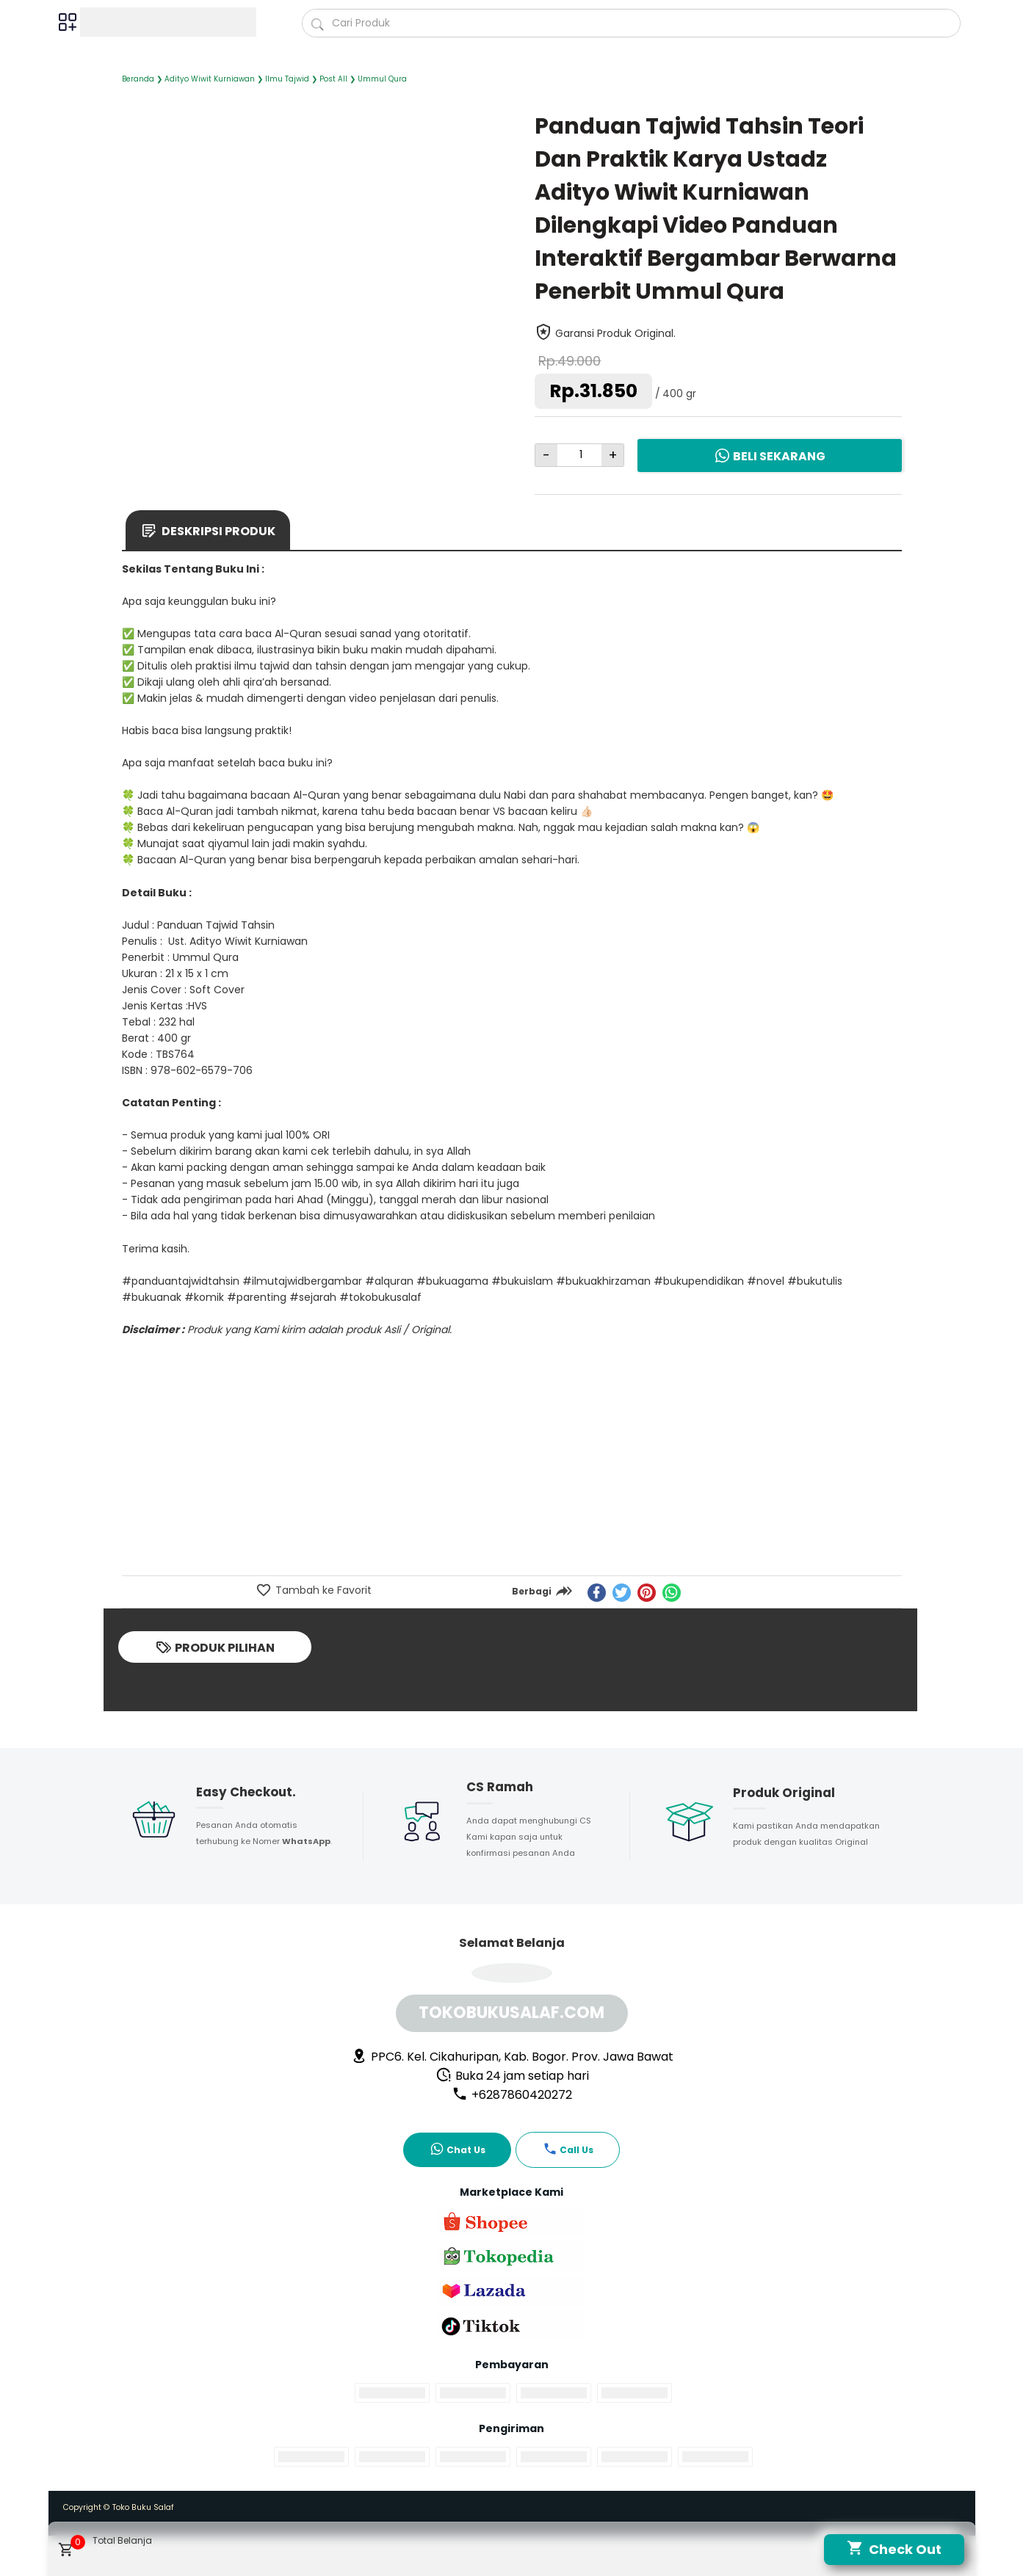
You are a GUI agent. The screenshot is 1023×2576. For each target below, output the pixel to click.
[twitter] (621, 1592)
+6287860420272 (512, 2094)
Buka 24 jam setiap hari (512, 2075)
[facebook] (597, 1592)
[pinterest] (646, 1592)
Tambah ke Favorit (322, 1590)
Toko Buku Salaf (143, 2507)
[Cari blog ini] (631, 23)
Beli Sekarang (769, 456)
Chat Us (457, 2148)
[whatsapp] (671, 1592)
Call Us (568, 2148)
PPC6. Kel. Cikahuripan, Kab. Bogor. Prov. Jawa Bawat (512, 2056)
